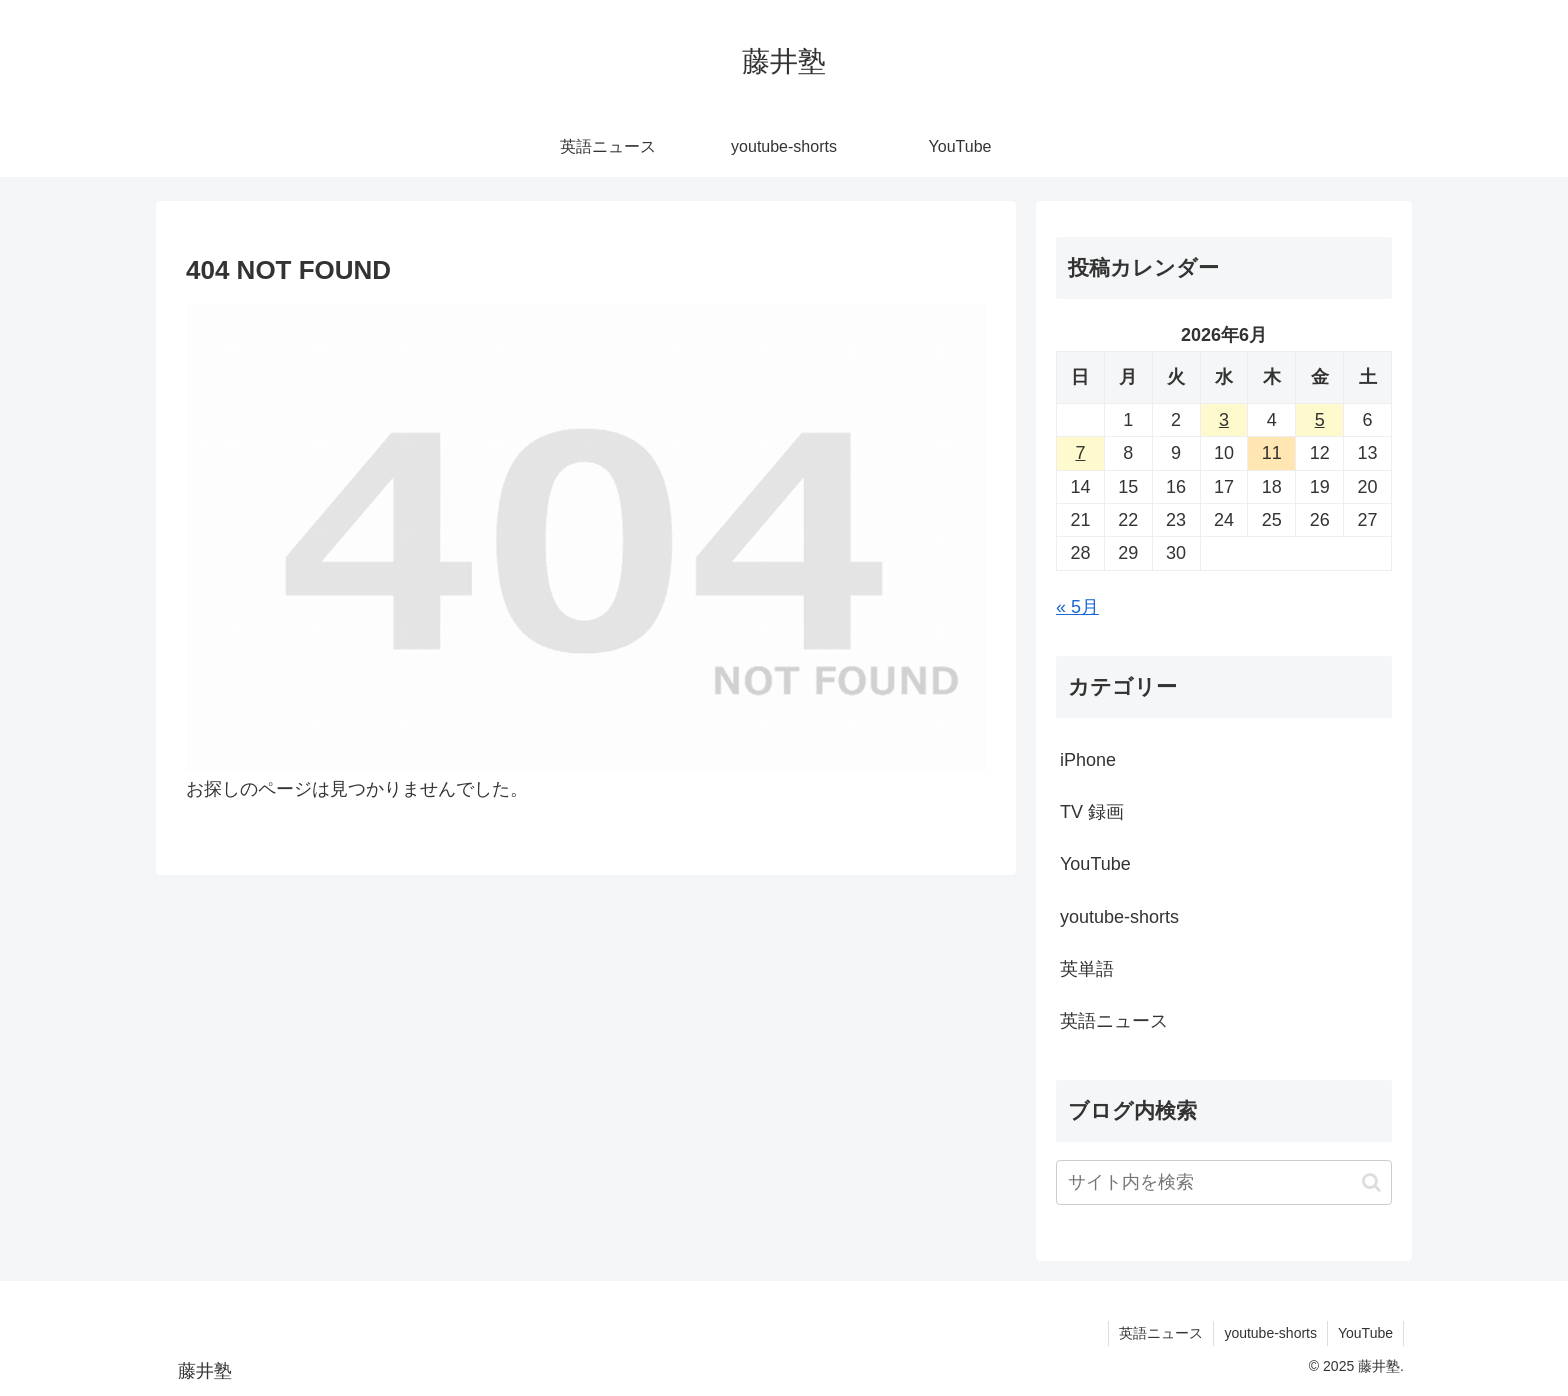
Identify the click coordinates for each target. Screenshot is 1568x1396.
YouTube (1365, 1333)
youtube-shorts (1270, 1333)
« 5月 (1077, 607)
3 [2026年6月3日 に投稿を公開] (1224, 420)
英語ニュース (1161, 1333)
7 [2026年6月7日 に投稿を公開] (1080, 453)
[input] (1224, 1182)
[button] (1371, 1182)
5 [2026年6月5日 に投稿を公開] (1320, 420)
